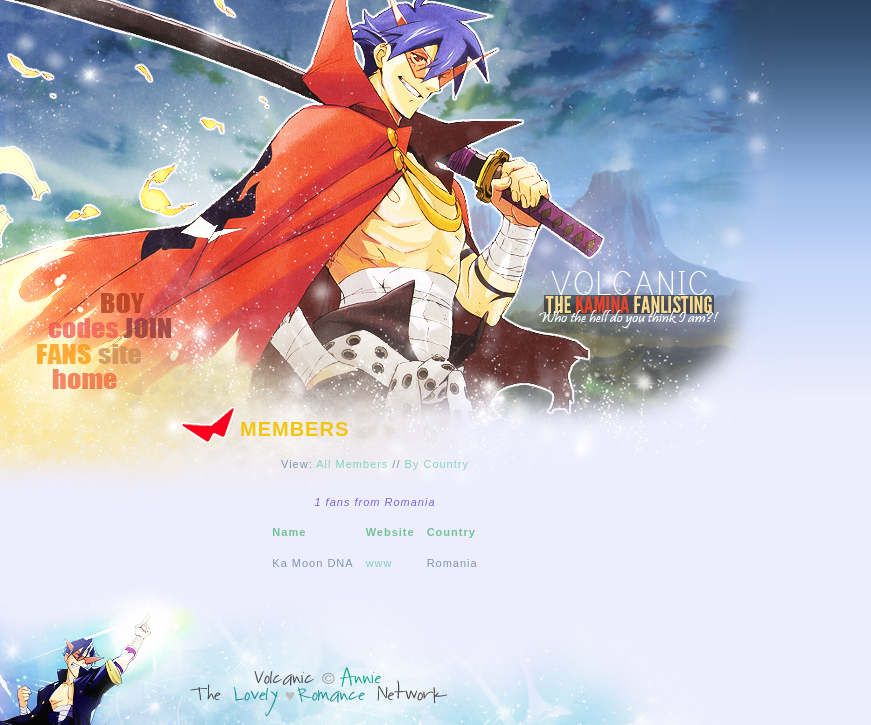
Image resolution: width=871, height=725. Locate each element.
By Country (437, 464)
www (379, 563)
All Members (352, 464)
